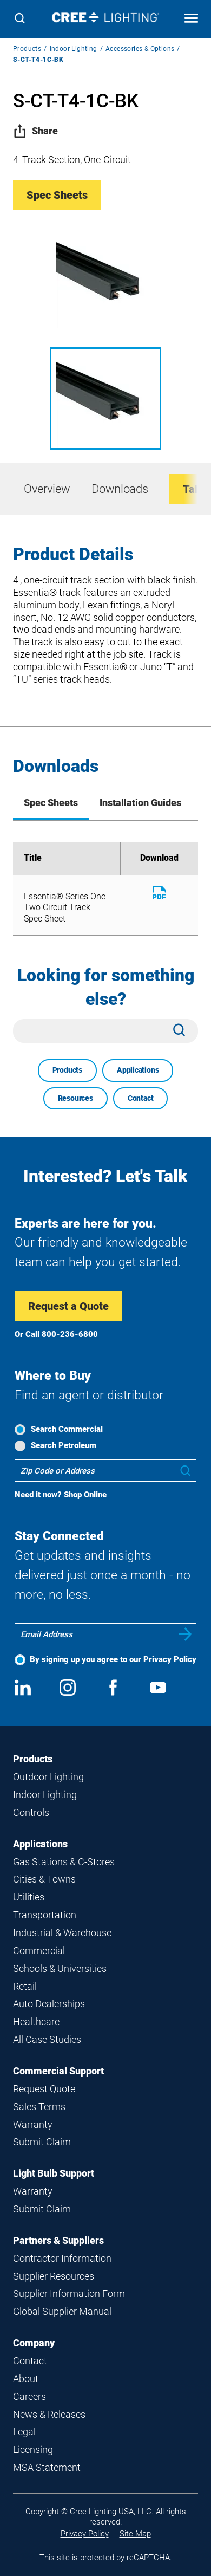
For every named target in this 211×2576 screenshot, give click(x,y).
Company (34, 2342)
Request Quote (44, 2088)
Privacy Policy (169, 1659)
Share (35, 131)
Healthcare (36, 2021)
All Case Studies (47, 2039)
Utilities (28, 1897)
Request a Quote (68, 1306)
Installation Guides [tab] (140, 802)
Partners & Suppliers (58, 2240)
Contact (141, 1098)
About (25, 2378)
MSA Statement (47, 2467)
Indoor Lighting (73, 49)
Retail (25, 1986)
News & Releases (49, 2414)
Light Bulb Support (53, 2173)
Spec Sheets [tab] (51, 802)
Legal (24, 2431)
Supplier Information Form (69, 2293)
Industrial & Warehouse (62, 1932)
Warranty (32, 2124)
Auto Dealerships (49, 2003)
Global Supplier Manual (62, 2311)
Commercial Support (58, 2071)
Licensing (33, 2449)
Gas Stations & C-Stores (64, 1861)
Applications (138, 1070)
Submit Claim (42, 2141)
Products (27, 49)
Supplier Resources (53, 2276)
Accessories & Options (140, 49)
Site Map (135, 2534)
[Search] (20, 19)
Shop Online (85, 1495)
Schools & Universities (60, 1968)
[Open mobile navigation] (191, 19)
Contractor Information (62, 2258)
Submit (185, 1634)
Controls (31, 1812)
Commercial (39, 1950)
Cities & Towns (44, 1879)
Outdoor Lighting (48, 1776)
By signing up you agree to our (113, 1659)
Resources (75, 1098)
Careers (29, 2396)
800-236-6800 (70, 1334)
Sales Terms (39, 2106)
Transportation (44, 1914)
